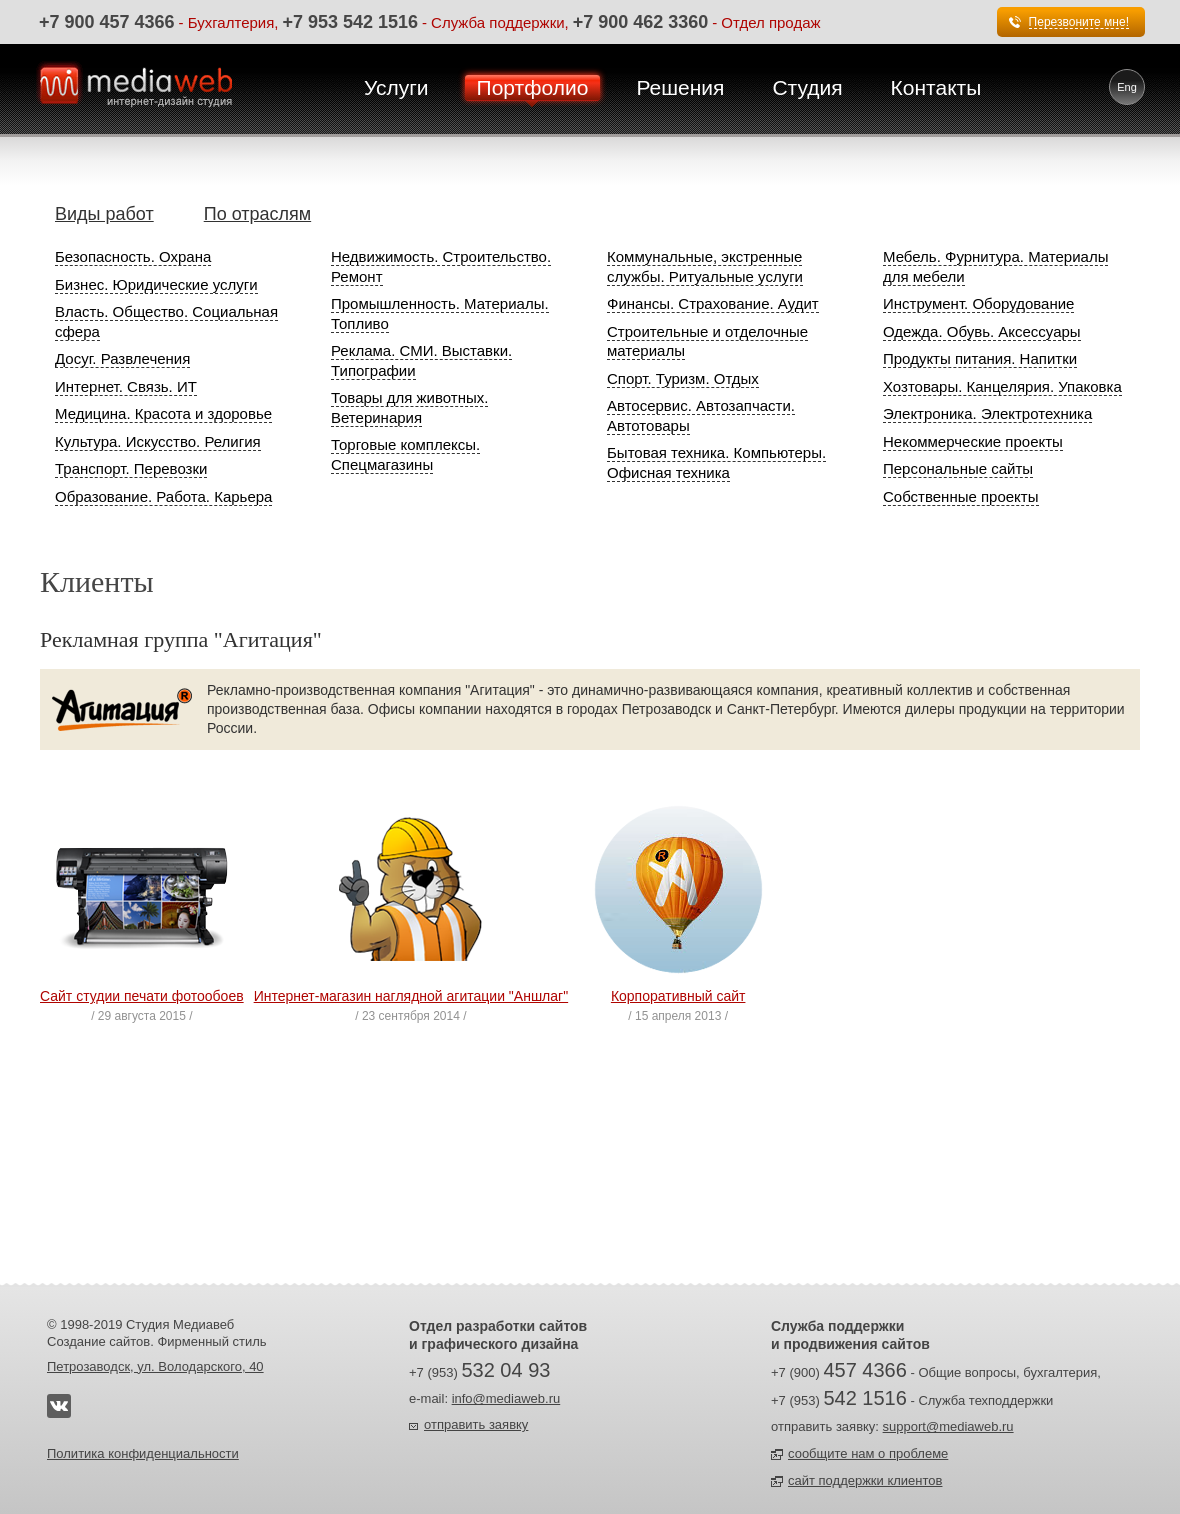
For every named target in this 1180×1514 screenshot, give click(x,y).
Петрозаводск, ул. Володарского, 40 (155, 1366)
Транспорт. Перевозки (131, 468)
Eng (1127, 87)
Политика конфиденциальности (143, 1453)
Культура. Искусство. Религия (158, 441)
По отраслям (257, 214)
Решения (680, 87)
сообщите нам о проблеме (868, 1453)
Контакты (936, 87)
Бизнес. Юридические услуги (156, 284)
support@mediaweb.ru (948, 1426)
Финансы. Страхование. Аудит (713, 303)
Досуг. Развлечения (122, 358)
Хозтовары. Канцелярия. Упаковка (1002, 386)
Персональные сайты (958, 468)
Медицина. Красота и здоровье (163, 413)
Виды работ (104, 214)
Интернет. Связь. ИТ (126, 386)
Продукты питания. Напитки (980, 358)
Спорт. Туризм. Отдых (683, 378)
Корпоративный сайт (678, 996)
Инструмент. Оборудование (978, 303)
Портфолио (533, 87)
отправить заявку (476, 1424)
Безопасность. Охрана (133, 256)
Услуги (396, 87)
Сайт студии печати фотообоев (142, 996)
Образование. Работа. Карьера (163, 496)
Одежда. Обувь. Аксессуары (982, 331)
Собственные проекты (961, 496)
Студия (807, 87)
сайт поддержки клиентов (865, 1480)
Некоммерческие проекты (973, 441)
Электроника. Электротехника (987, 413)
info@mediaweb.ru (506, 1398)
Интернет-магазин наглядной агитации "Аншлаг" (411, 996)
